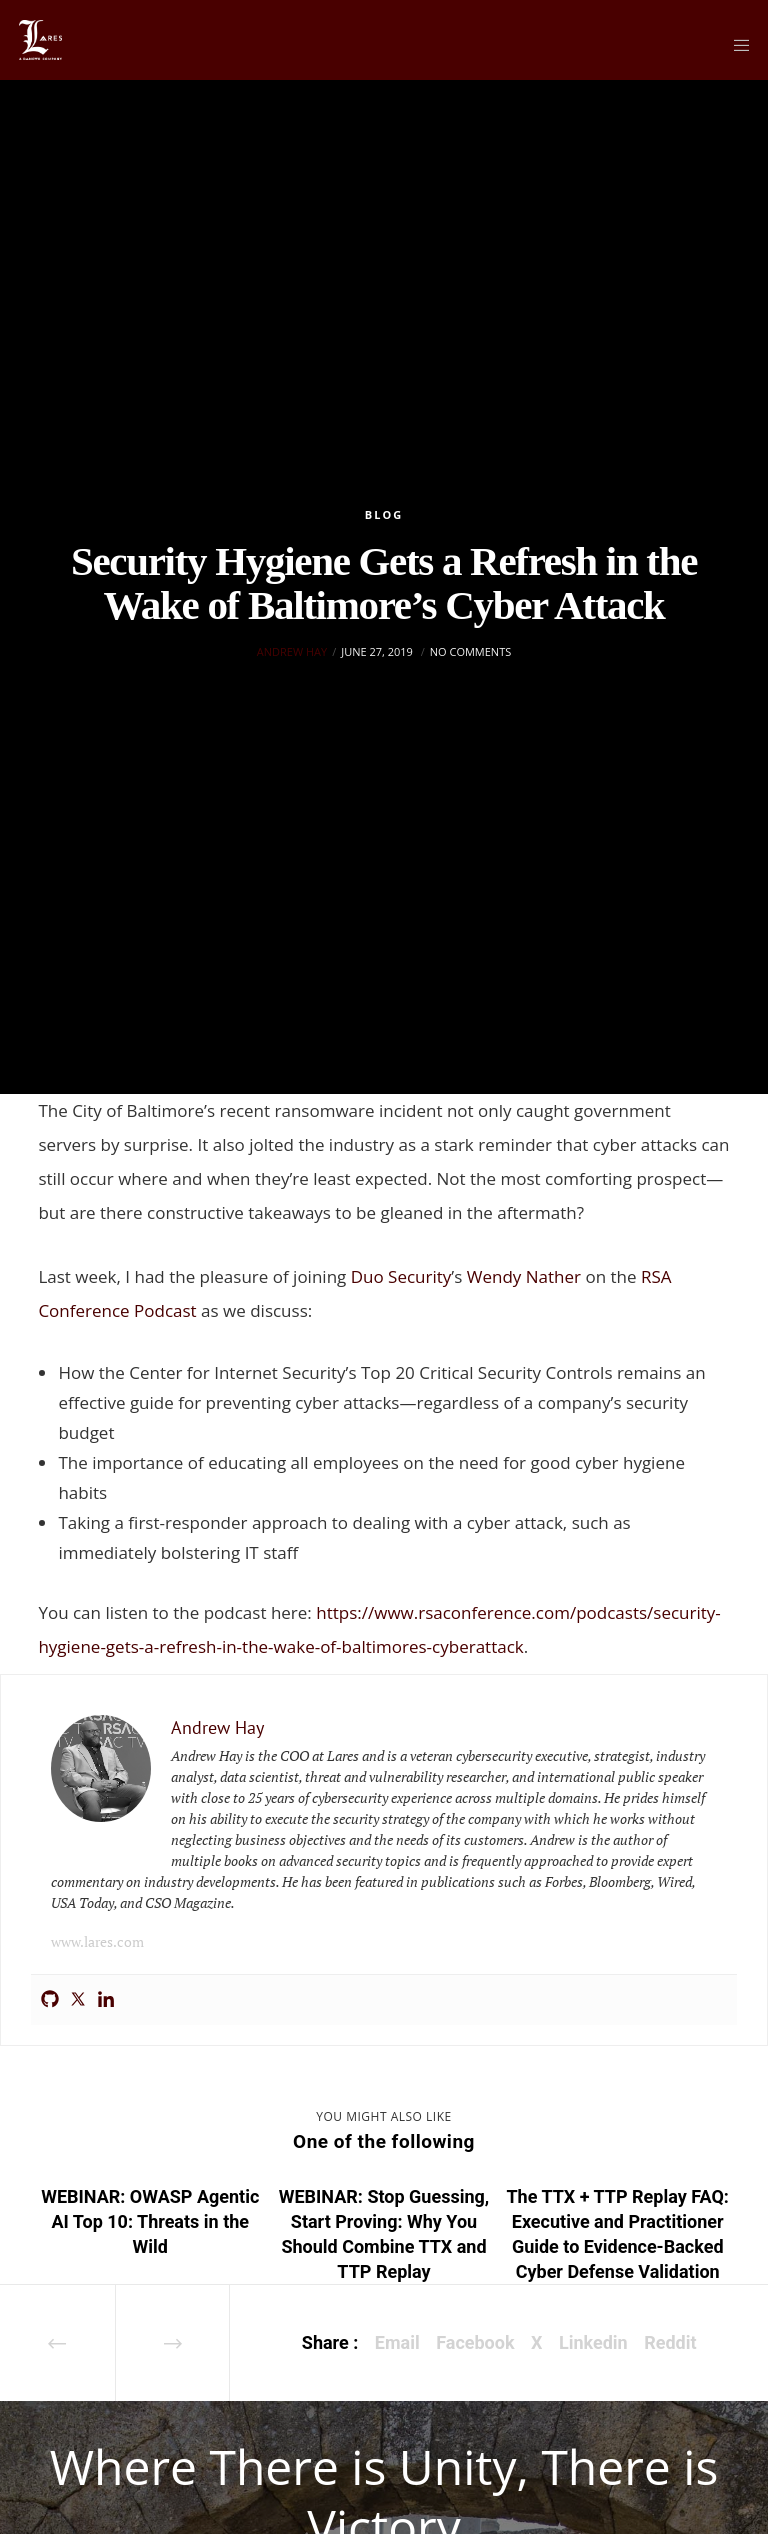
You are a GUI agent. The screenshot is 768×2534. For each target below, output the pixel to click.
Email (397, 2342)
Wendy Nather (524, 1276)
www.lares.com (97, 1941)
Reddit (670, 2342)
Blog (384, 514)
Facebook (475, 2342)
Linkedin (593, 2342)
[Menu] (735, 45)
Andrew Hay (292, 651)
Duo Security (401, 1276)
